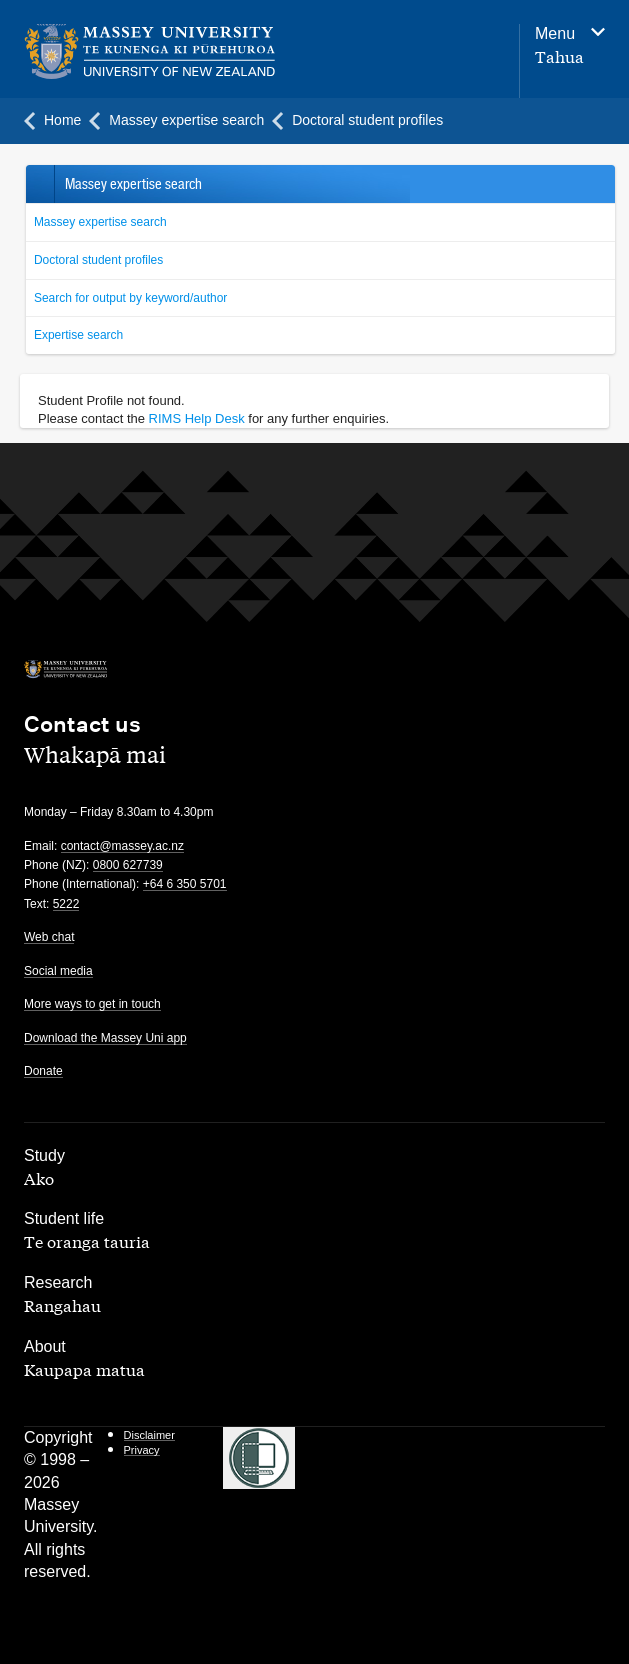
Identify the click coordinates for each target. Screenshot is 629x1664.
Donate (43, 1071)
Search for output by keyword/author (130, 298)
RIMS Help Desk (197, 418)
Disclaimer (149, 1435)
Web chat (49, 937)
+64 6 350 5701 (185, 884)
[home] (207, 52)
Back (39, 184)
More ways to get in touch (92, 1004)
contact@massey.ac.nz (122, 846)
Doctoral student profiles (98, 260)
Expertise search (78, 335)
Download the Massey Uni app (105, 1038)
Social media (58, 971)
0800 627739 (128, 865)
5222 (66, 904)
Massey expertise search (100, 222)
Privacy (142, 1450)
